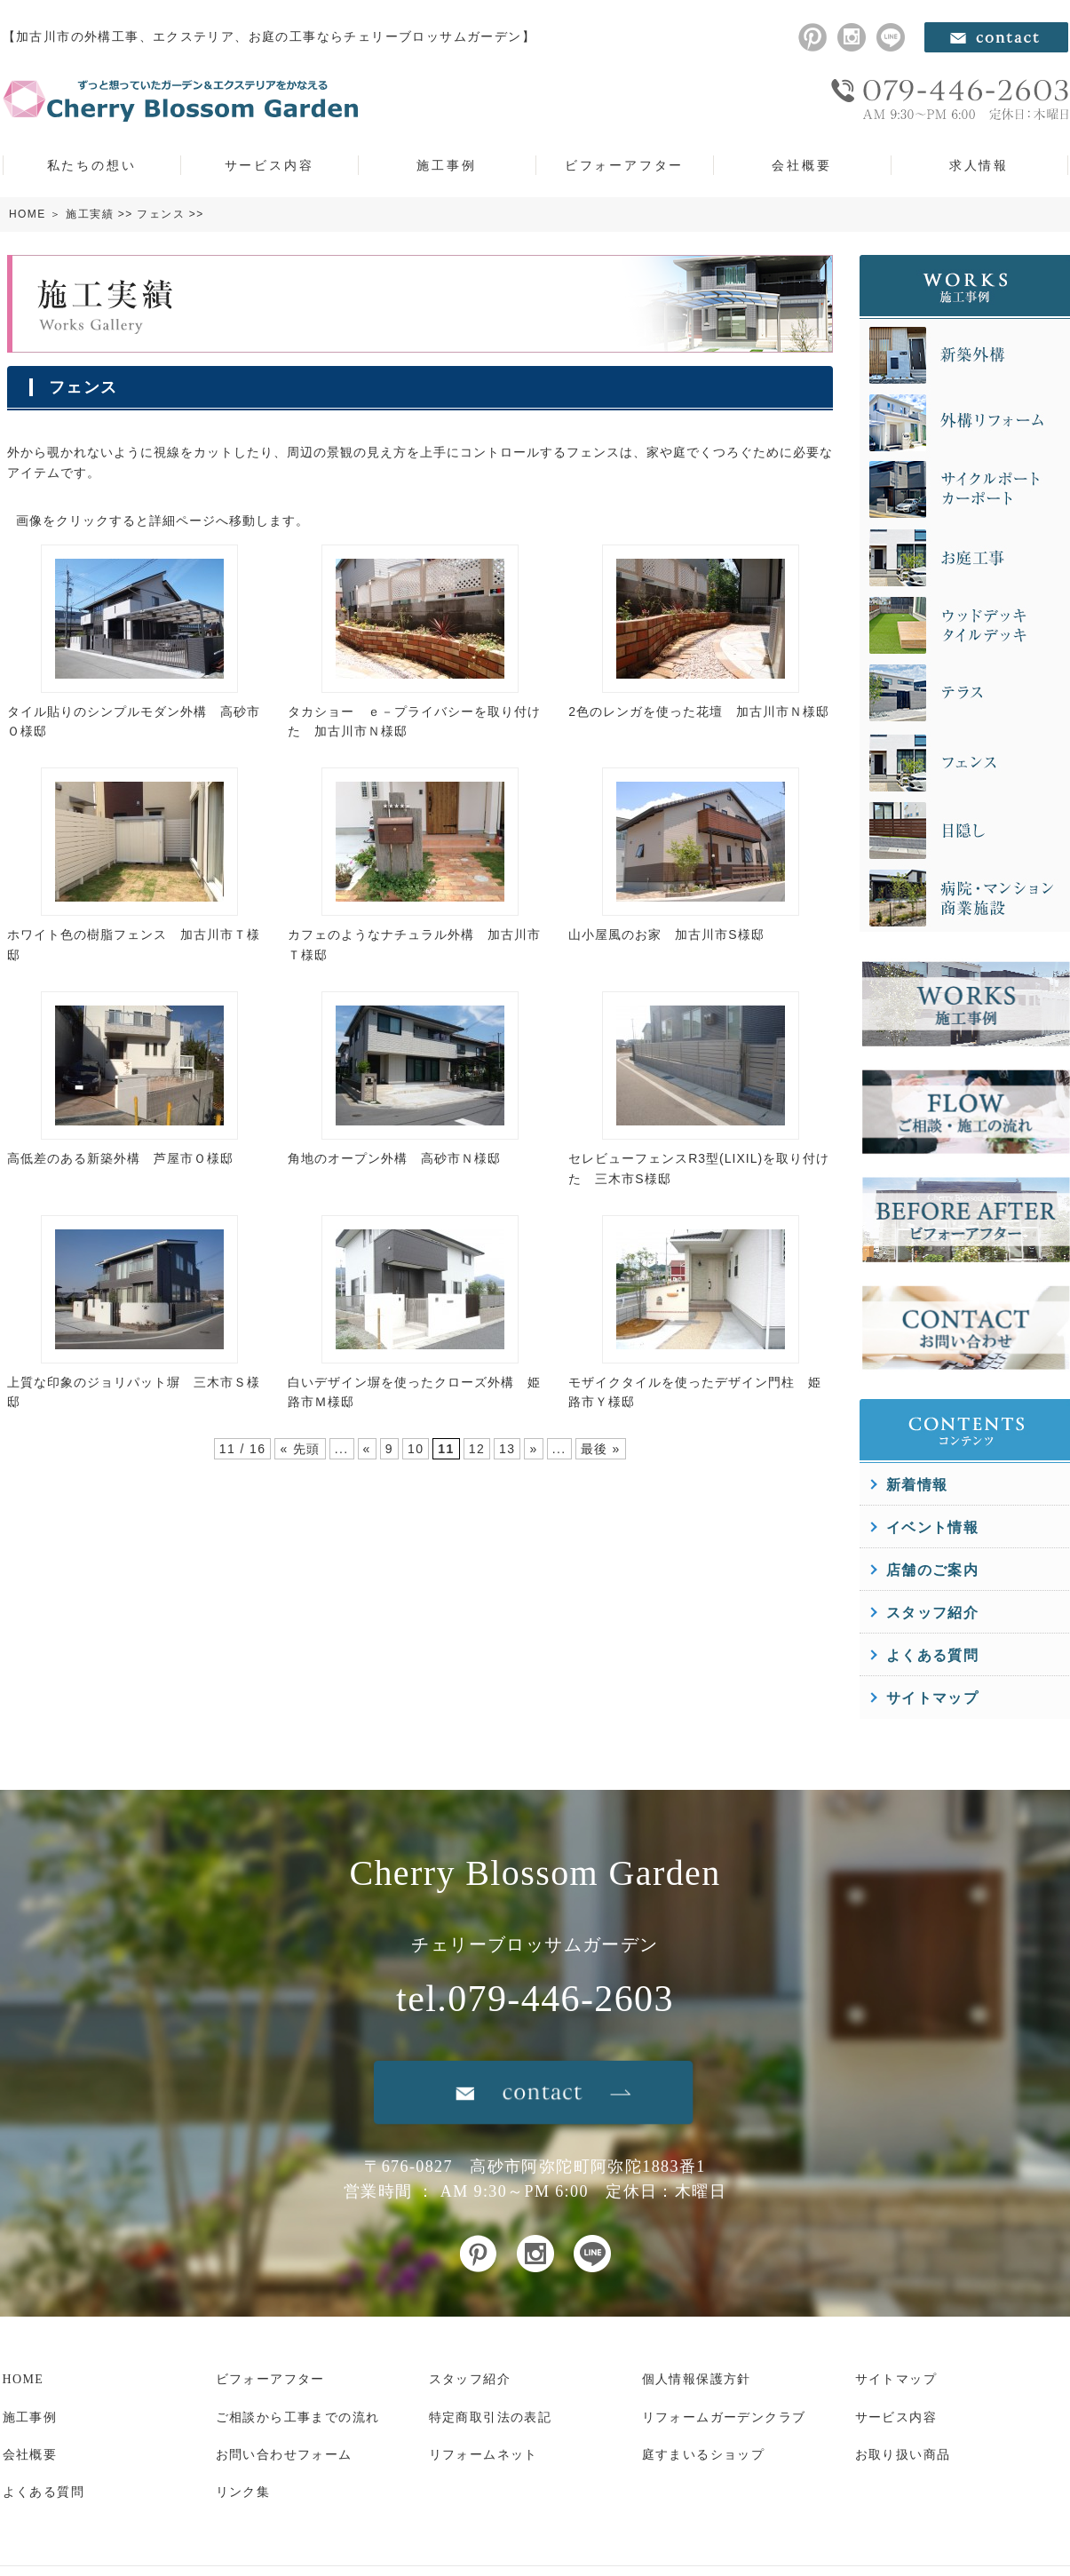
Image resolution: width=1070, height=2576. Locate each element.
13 (507, 1449)
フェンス (161, 214)
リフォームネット (483, 2454)
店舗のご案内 (932, 1570)
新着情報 (917, 1484)
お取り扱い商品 (903, 2454)
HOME (27, 214)
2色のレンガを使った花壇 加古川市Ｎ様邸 (698, 711)
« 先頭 (300, 1449)
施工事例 (446, 165)
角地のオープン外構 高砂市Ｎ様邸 (394, 1158)
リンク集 (243, 2492)
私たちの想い (92, 165)
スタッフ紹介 (932, 1612)
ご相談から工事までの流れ (298, 2417)
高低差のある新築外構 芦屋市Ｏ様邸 (120, 1158)
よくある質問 (932, 1655)
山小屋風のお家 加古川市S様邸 (666, 934)
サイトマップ (932, 1697)
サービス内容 (269, 165)
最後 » (601, 1449)
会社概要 (801, 165)
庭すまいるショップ (703, 2454)
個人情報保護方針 (696, 2379)
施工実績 (90, 214)
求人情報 (979, 165)
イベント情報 (932, 1527)
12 (477, 1449)
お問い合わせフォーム (284, 2454)
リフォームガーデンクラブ (724, 2417)
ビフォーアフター (624, 165)
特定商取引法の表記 (490, 2417)
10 (416, 1449)
